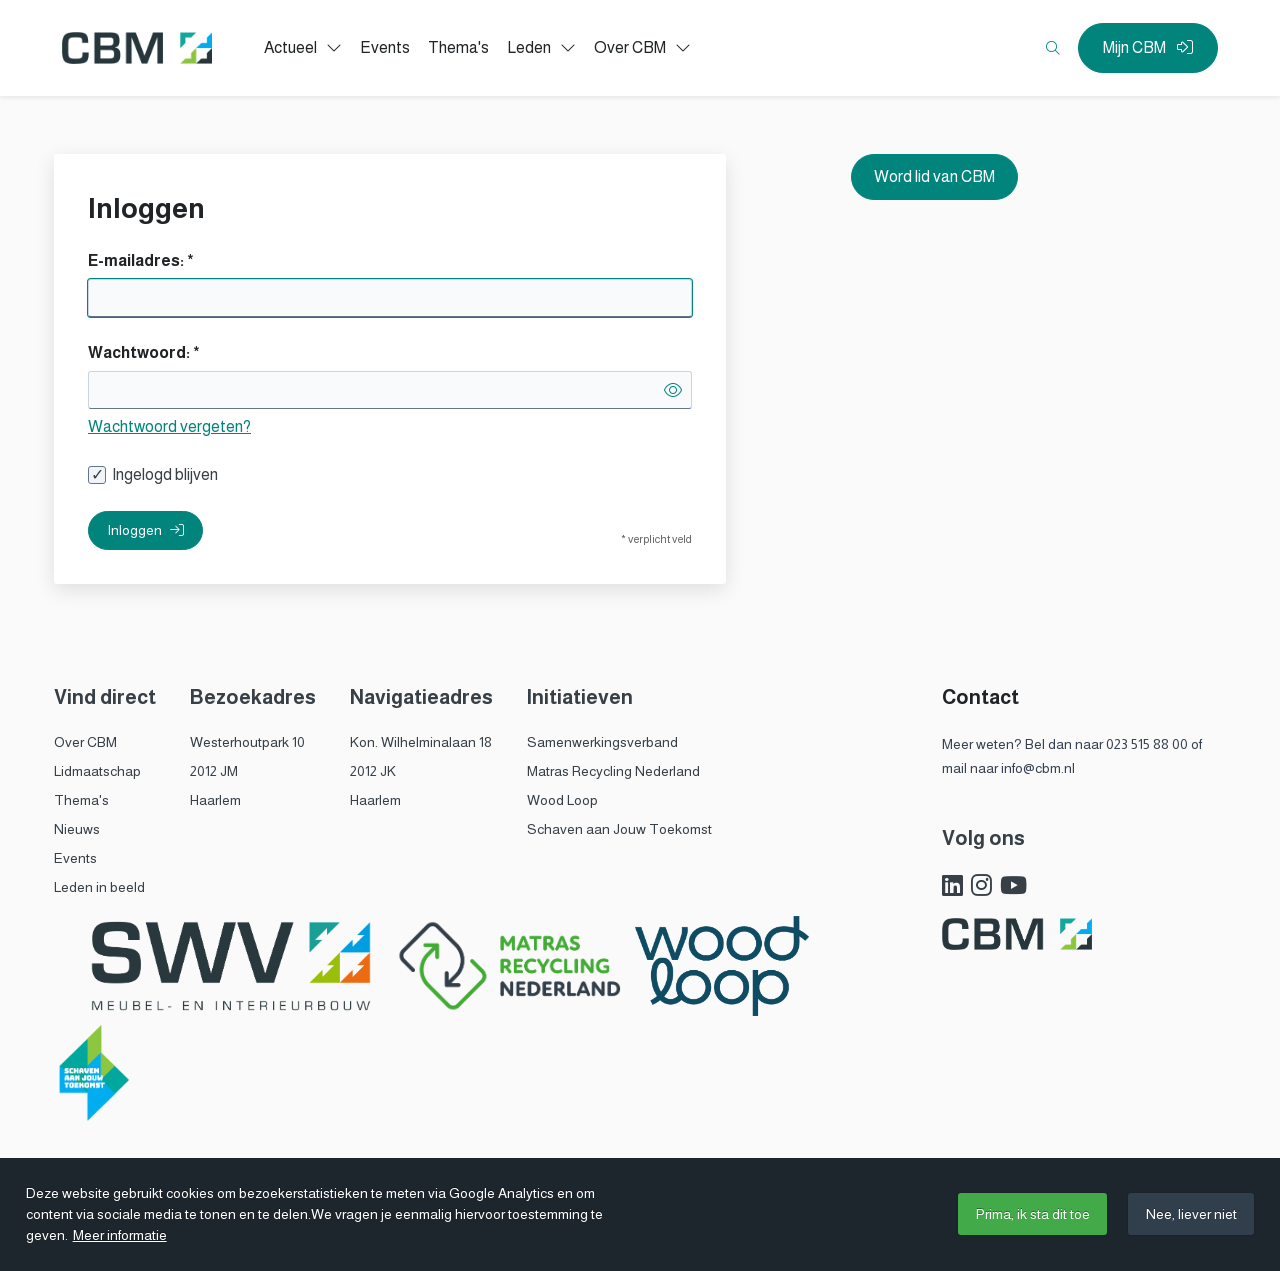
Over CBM (85, 742)
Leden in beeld (99, 887)
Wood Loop (562, 800)
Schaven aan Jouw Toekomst (619, 829)
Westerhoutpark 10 (247, 742)
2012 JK (373, 771)
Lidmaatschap (97, 771)
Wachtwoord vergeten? (169, 426)
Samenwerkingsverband (602, 742)
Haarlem (215, 800)
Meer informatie (120, 1235)
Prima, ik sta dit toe (1033, 1214)
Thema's (81, 800)
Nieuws (77, 829)
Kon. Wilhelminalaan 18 (421, 742)
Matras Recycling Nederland (613, 771)
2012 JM (214, 771)
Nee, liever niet (1191, 1214)
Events (75, 858)
